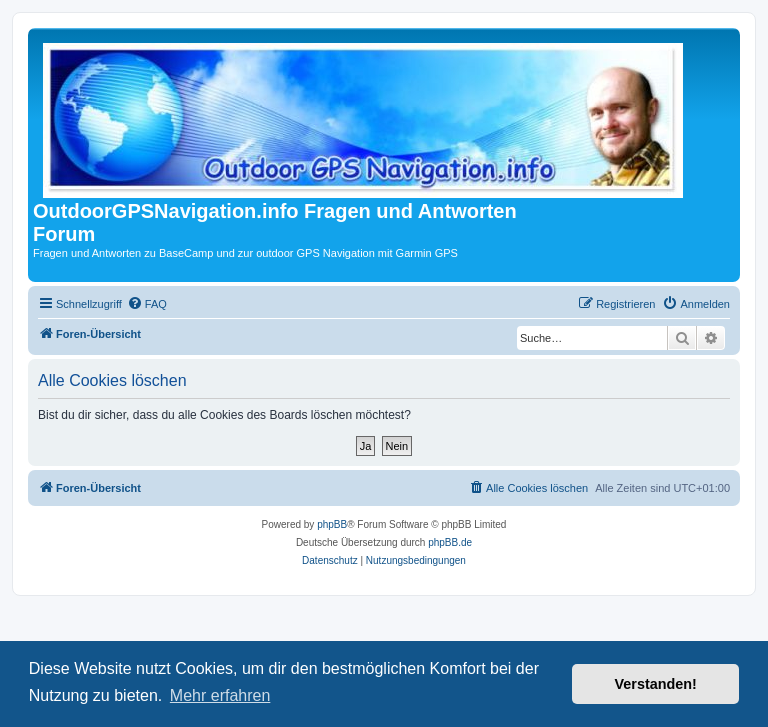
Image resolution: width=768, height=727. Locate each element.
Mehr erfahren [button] (220, 695)
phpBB (332, 524)
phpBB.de (450, 542)
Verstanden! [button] (656, 684)
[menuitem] (147, 304)
